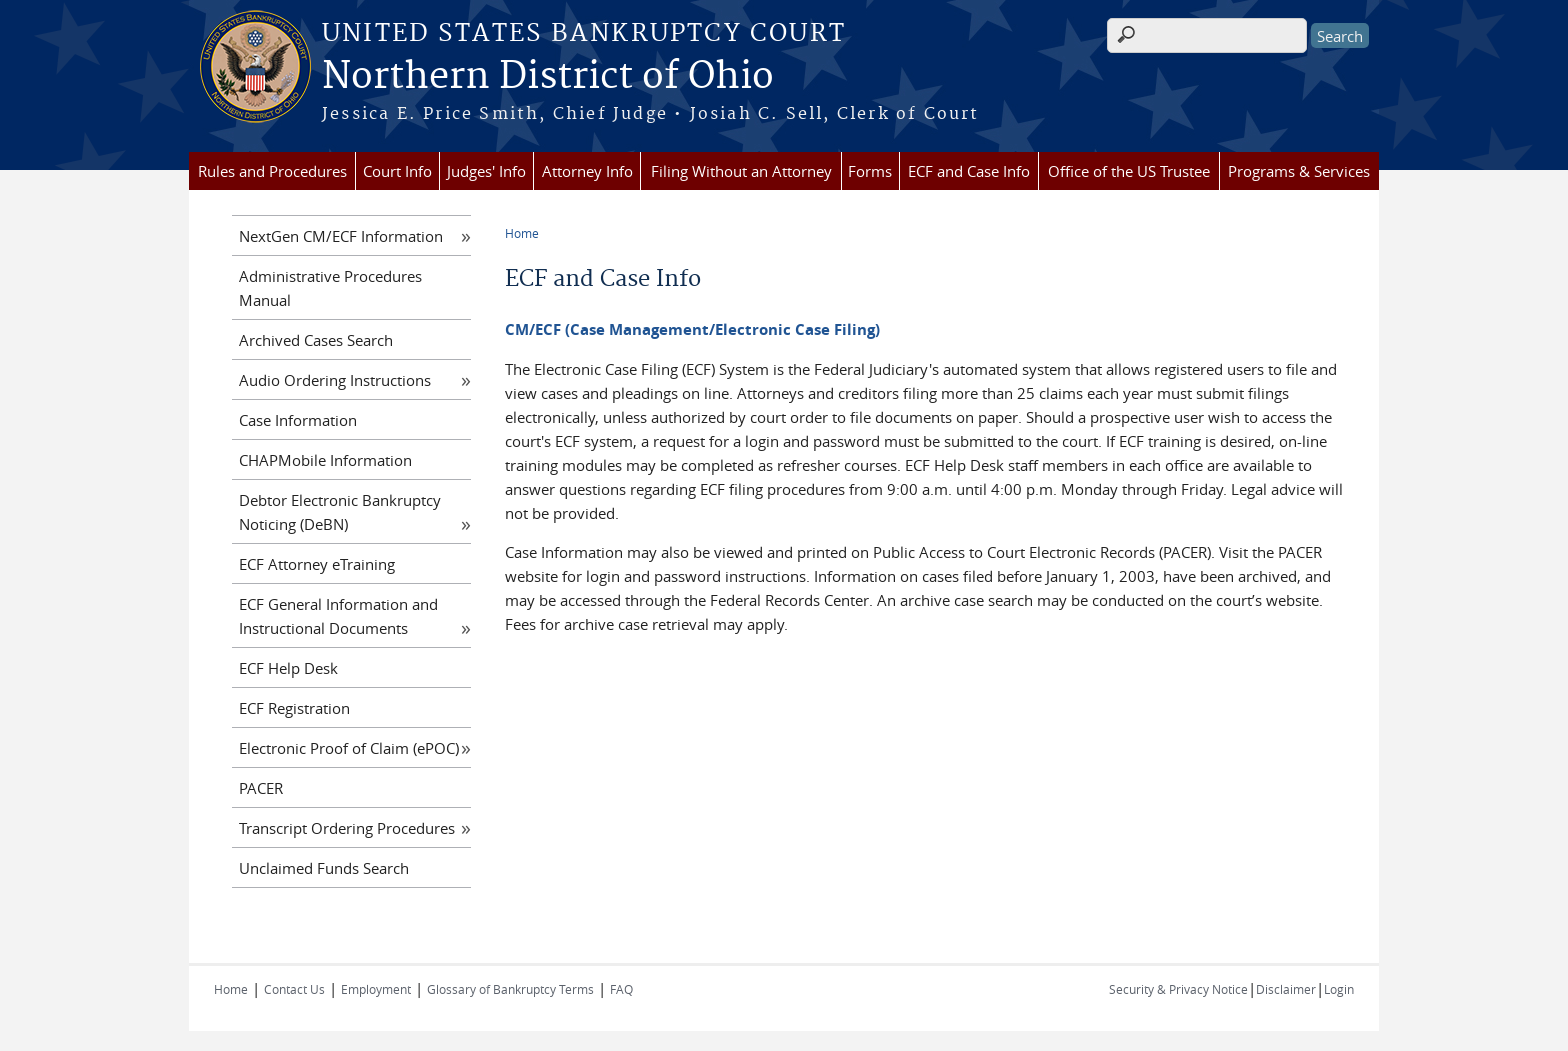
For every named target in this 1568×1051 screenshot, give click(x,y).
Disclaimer (1286, 989)
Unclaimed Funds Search (324, 868)
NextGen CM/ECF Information (341, 236)
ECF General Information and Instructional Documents (338, 616)
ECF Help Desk (288, 668)
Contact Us (294, 989)
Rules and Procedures (272, 171)
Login (1339, 989)
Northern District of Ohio (548, 77)
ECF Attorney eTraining (317, 564)
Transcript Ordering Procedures (347, 828)
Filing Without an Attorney (741, 171)
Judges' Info (486, 171)
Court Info (397, 171)
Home (522, 233)
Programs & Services (1299, 171)
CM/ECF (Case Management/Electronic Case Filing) (692, 329)
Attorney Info (587, 171)
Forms (870, 171)
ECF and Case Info (969, 171)
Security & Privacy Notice (1178, 989)
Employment (376, 989)
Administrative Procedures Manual (330, 288)
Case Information (298, 420)
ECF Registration (294, 708)
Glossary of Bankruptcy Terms (510, 989)
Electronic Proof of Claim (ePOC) (349, 748)
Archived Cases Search (316, 340)
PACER (261, 788)
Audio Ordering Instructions (335, 380)
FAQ (621, 989)
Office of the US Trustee (1129, 171)
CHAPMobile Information (325, 460)
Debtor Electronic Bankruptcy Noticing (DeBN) (340, 512)
